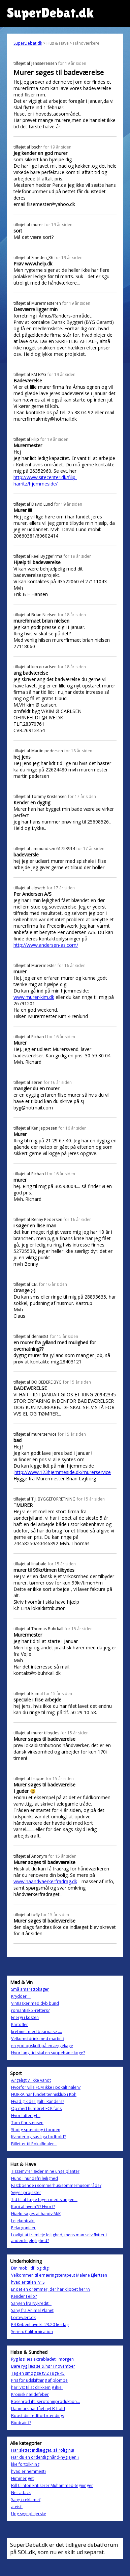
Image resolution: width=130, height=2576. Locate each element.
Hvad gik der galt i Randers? (37, 2101)
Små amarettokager (30, 1989)
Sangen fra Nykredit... (31, 2303)
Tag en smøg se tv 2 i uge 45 (38, 2373)
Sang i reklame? (25, 2499)
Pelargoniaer (23, 2228)
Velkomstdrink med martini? (37, 2038)
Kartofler (19, 2024)
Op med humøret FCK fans (36, 2108)
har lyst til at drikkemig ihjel (37, 2387)
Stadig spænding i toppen (35, 2129)
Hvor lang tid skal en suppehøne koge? (48, 2053)
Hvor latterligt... (25, 2115)
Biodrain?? (21, 2422)
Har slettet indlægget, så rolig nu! (42, 2450)
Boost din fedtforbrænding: (37, 2415)
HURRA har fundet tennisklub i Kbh (43, 2094)
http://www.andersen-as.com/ (45, 945)
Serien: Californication (32, 2331)
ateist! (17, 2506)
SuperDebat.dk (27, 43)
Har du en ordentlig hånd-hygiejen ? (45, 2457)
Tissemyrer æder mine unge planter (45, 2171)
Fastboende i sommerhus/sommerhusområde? (56, 2185)
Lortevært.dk (23, 2317)
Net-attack (21, 2492)
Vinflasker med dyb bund (35, 2003)
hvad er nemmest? (28, 2471)
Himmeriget (22, 2478)
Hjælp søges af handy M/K (36, 2213)
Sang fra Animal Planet (32, 2310)
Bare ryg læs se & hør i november (43, 2366)
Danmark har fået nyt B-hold (38, 2408)
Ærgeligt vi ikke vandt (31, 2080)
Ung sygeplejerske (28, 2514)
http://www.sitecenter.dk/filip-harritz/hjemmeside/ (45, 480)
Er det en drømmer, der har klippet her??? (50, 2289)
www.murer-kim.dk (33, 997)
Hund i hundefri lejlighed (34, 2178)
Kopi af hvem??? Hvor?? (33, 2206)
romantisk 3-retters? (30, 2010)
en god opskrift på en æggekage (42, 2046)
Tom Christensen (27, 2122)
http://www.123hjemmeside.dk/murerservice (62, 1472)
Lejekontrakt (23, 2221)
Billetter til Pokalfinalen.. (34, 2144)
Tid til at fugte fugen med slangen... (44, 2199)
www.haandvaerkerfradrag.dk (45, 1881)
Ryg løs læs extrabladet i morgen (42, 2359)
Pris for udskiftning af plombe (39, 2380)
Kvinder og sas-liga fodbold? (38, 2137)
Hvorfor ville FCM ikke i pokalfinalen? (45, 2087)
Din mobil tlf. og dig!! (31, 2268)
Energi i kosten (25, 2017)
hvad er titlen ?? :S (27, 2282)
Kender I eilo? (24, 2296)
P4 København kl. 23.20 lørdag (40, 2324)
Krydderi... (21, 1996)
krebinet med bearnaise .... (36, 2031)
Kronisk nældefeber (30, 2394)
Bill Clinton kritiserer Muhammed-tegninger (52, 2485)
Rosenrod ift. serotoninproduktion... (45, 2401)
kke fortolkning (25, 2464)
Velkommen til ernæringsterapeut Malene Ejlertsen (59, 2275)
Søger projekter (26, 2192)
